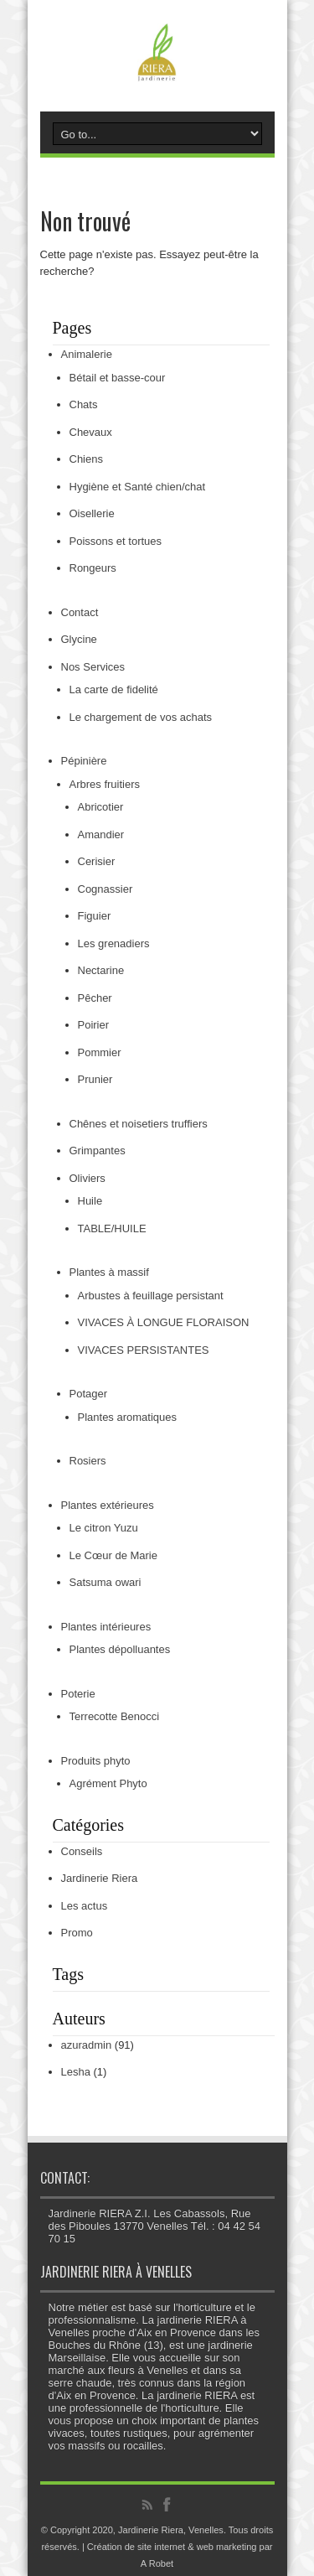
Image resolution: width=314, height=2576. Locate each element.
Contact (80, 612)
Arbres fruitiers (105, 784)
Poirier (94, 1024)
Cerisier (97, 861)
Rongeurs (92, 568)
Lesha (75, 2071)
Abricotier (101, 807)
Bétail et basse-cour (117, 377)
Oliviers (87, 1178)
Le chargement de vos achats (141, 717)
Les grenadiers (114, 943)
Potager (88, 1393)
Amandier (101, 834)
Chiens (86, 459)
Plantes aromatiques (128, 1417)
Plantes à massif (109, 1272)
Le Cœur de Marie (113, 1555)
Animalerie (86, 354)
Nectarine (101, 970)
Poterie (78, 1693)
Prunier (95, 1079)
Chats (83, 404)
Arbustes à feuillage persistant (151, 1295)
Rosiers (87, 1460)
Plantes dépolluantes (120, 1649)
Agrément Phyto (108, 1783)
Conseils (82, 1851)
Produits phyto (96, 1760)
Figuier (94, 916)
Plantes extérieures (107, 1505)
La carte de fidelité (113, 689)
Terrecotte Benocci (114, 1716)
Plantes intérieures (106, 1626)
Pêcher (95, 998)
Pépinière (84, 760)
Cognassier (105, 889)
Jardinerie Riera (99, 1878)
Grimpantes (97, 1150)
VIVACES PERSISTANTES (143, 1350)
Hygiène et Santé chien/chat (137, 486)
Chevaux (90, 432)
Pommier (99, 1052)
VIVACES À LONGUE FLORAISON (164, 1322)
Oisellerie (92, 513)
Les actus (84, 1906)
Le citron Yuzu (103, 1527)
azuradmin (86, 2045)
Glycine (79, 639)
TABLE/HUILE (112, 1228)
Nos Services (93, 667)
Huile (90, 1201)
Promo (77, 1932)
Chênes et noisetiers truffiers (138, 1123)
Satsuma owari (105, 1582)
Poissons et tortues (115, 541)
